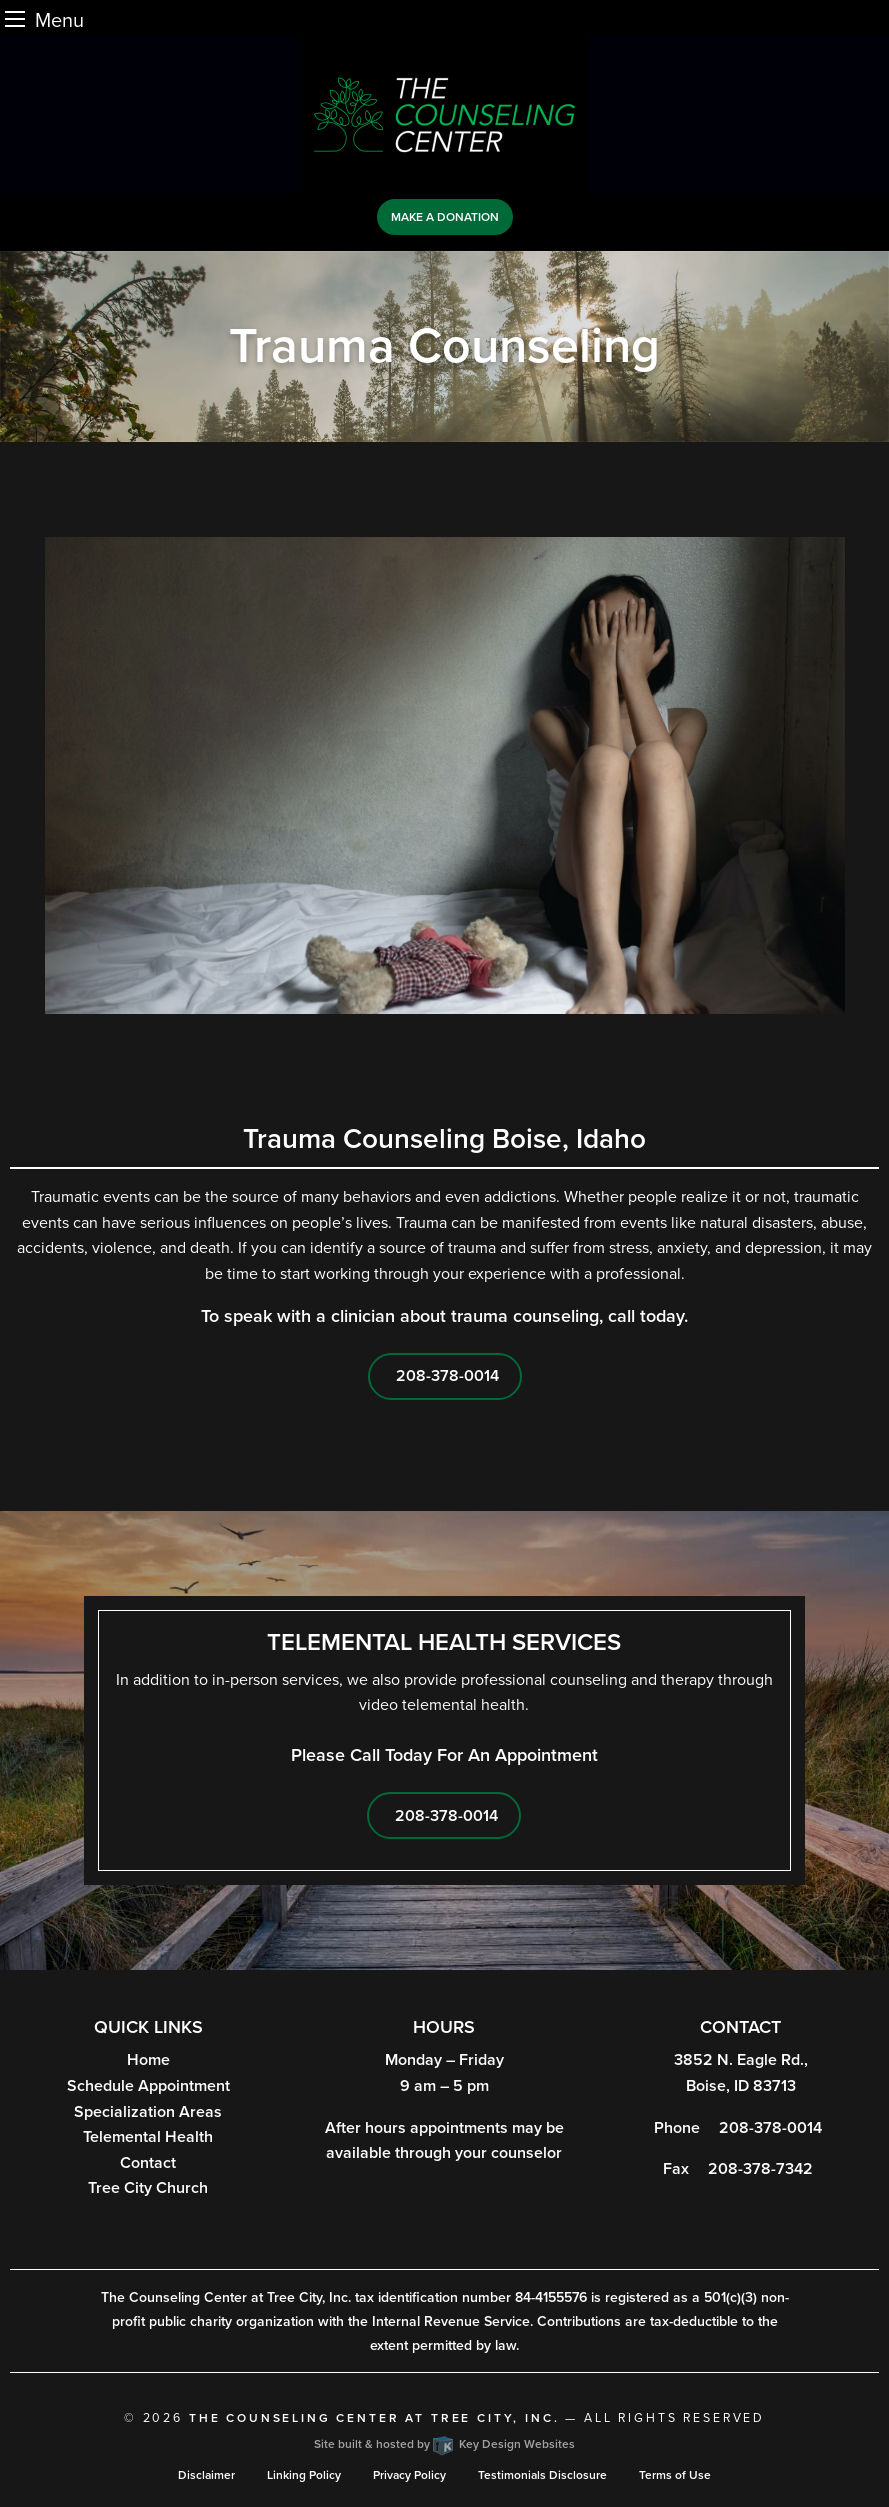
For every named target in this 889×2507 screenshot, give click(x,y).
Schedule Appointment (148, 2086)
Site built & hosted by (444, 2444)
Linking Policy (304, 2475)
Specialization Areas (148, 2112)
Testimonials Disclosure (542, 2475)
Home (148, 2060)
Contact (148, 2163)
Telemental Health (148, 2137)
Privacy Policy (409, 2475)
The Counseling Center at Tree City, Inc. (374, 2418)
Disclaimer (206, 2475)
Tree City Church (148, 2188)
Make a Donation (445, 217)
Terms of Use (675, 2475)
